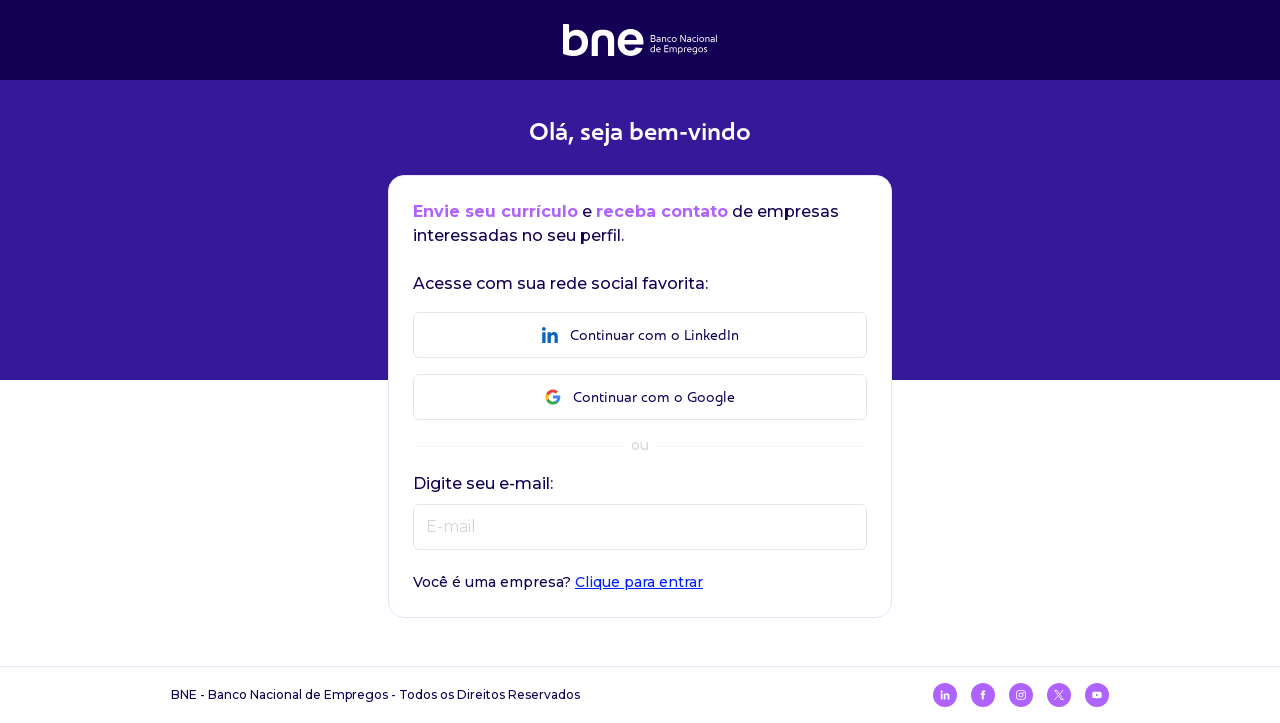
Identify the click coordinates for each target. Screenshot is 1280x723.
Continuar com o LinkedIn (640, 335)
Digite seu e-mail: (483, 483)
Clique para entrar (639, 582)
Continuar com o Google (640, 397)
